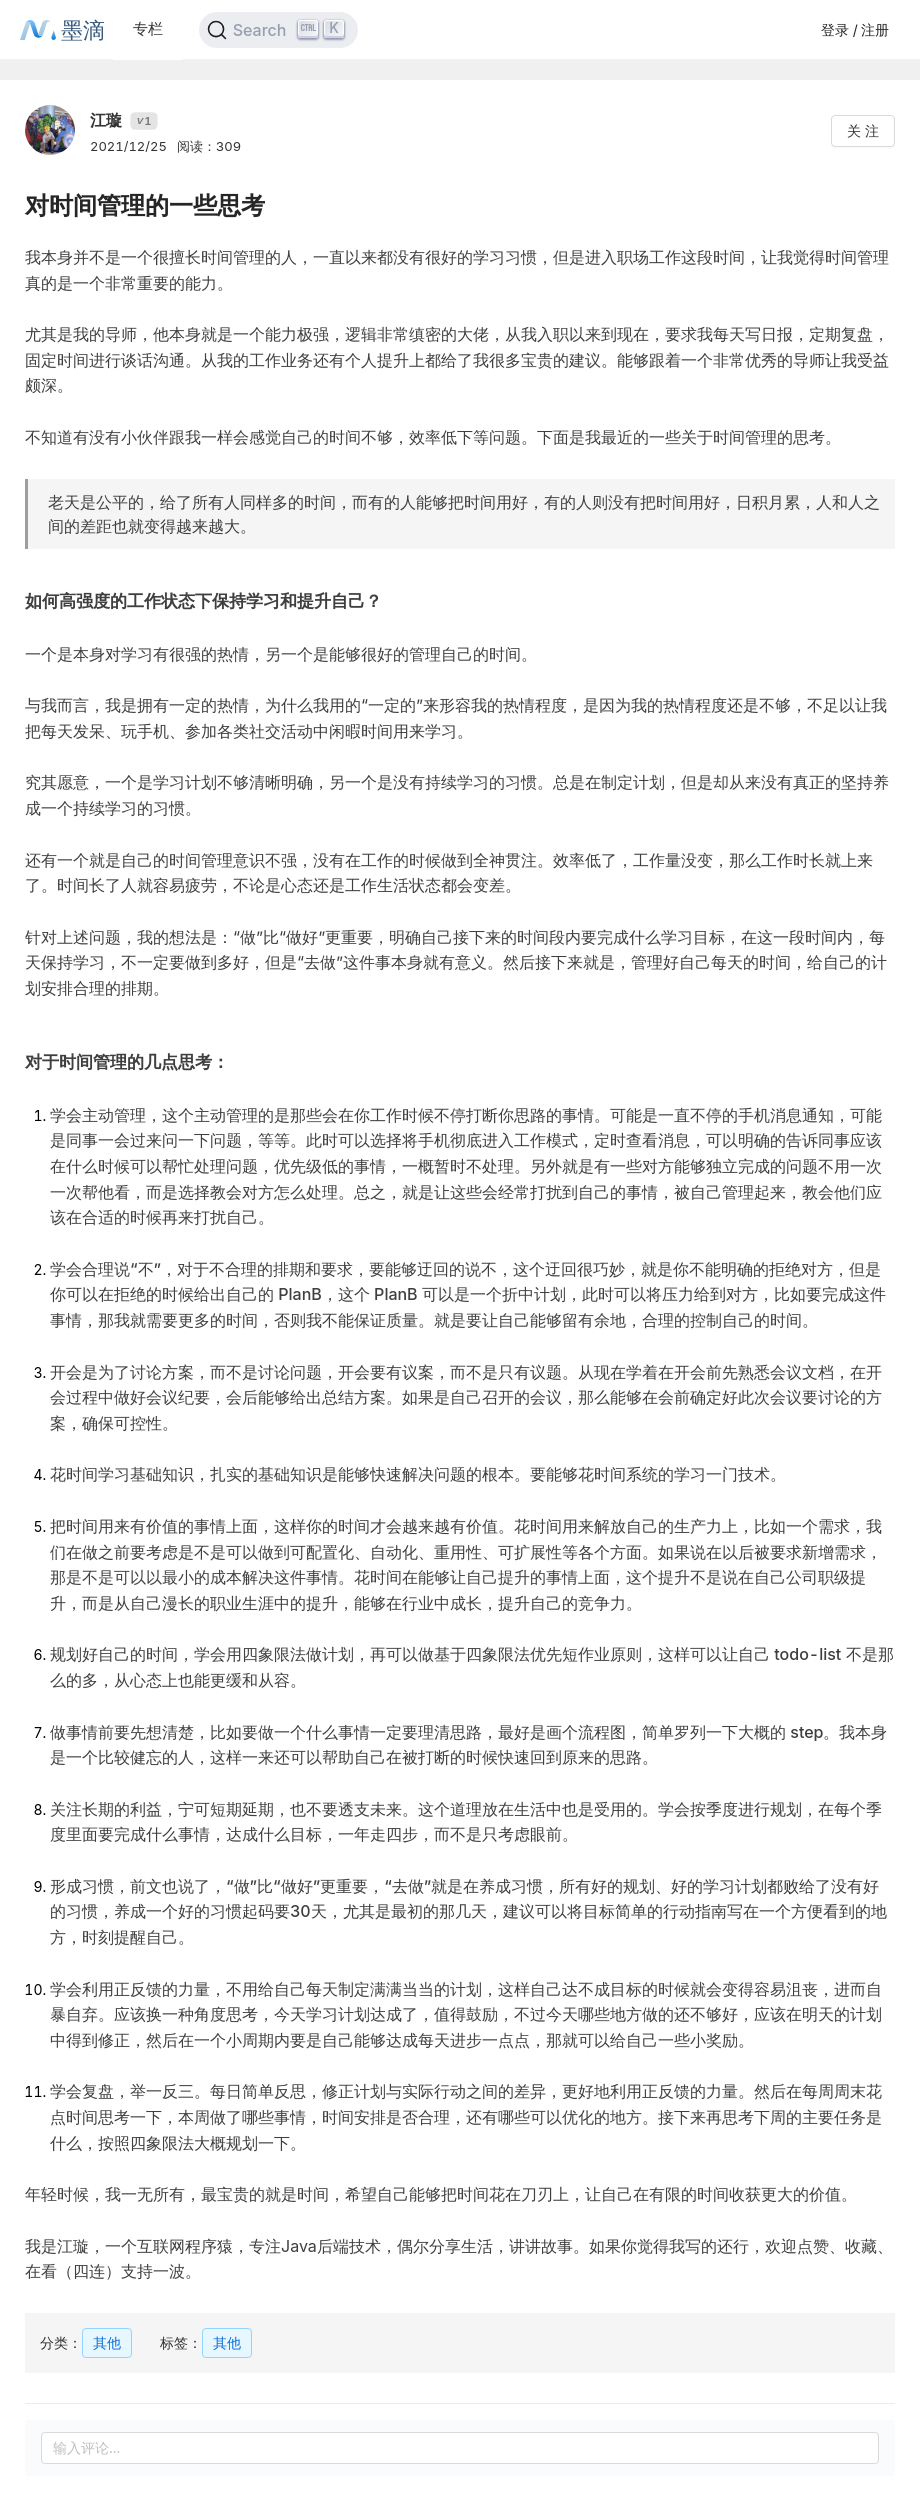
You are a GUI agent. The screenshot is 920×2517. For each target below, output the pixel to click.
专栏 (148, 28)
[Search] (278, 30)
